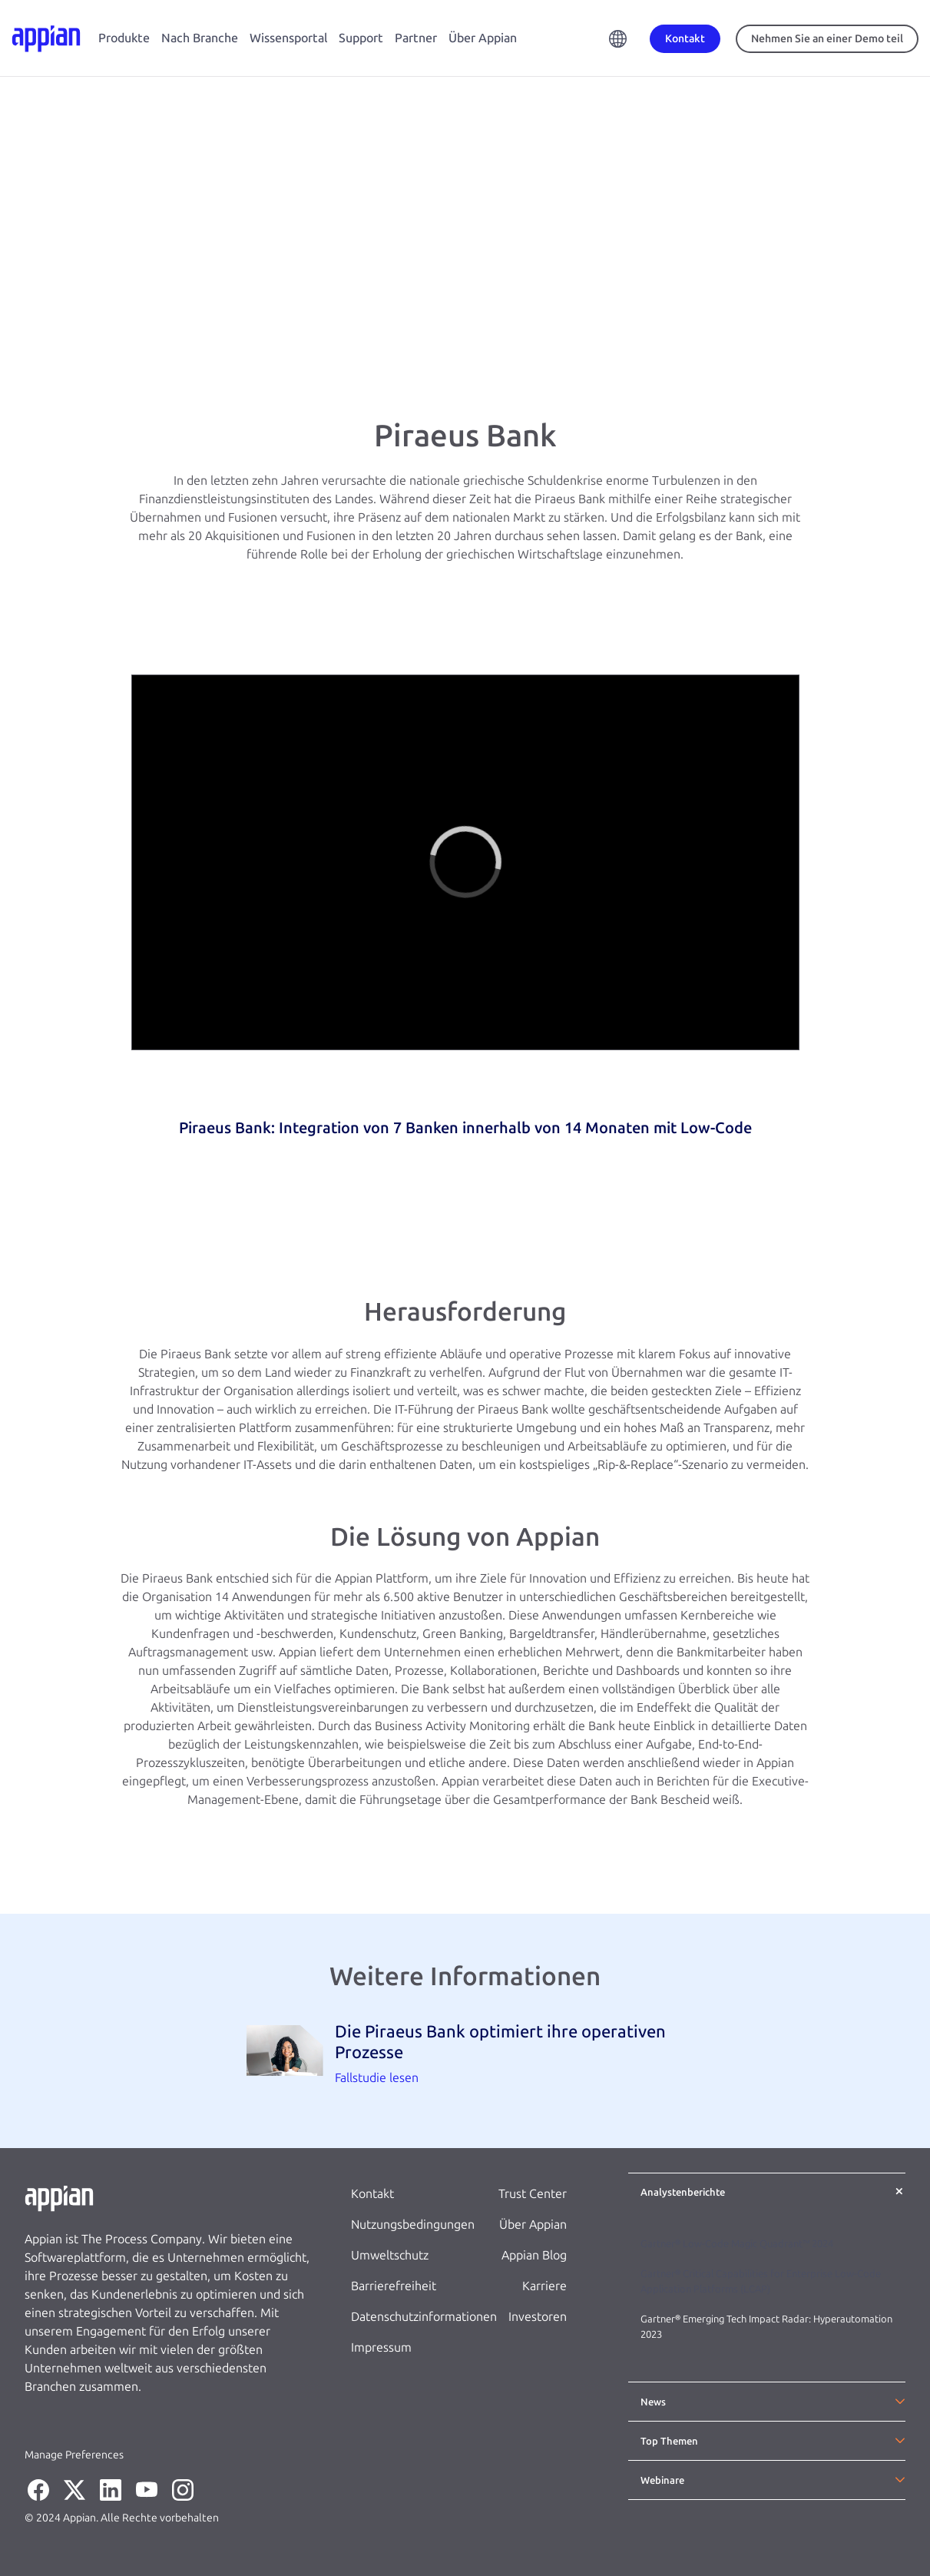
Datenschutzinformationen (424, 2316)
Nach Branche (199, 38)
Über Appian (482, 38)
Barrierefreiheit (393, 2286)
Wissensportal (288, 38)
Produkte (124, 38)
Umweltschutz (390, 2255)
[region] (465, 862)
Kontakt (372, 2193)
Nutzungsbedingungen (413, 2224)
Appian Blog (534, 2255)
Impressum (381, 2347)
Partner (416, 38)
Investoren (537, 2316)
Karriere (544, 2286)
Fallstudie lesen (377, 2077)
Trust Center (532, 2193)
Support (361, 38)
